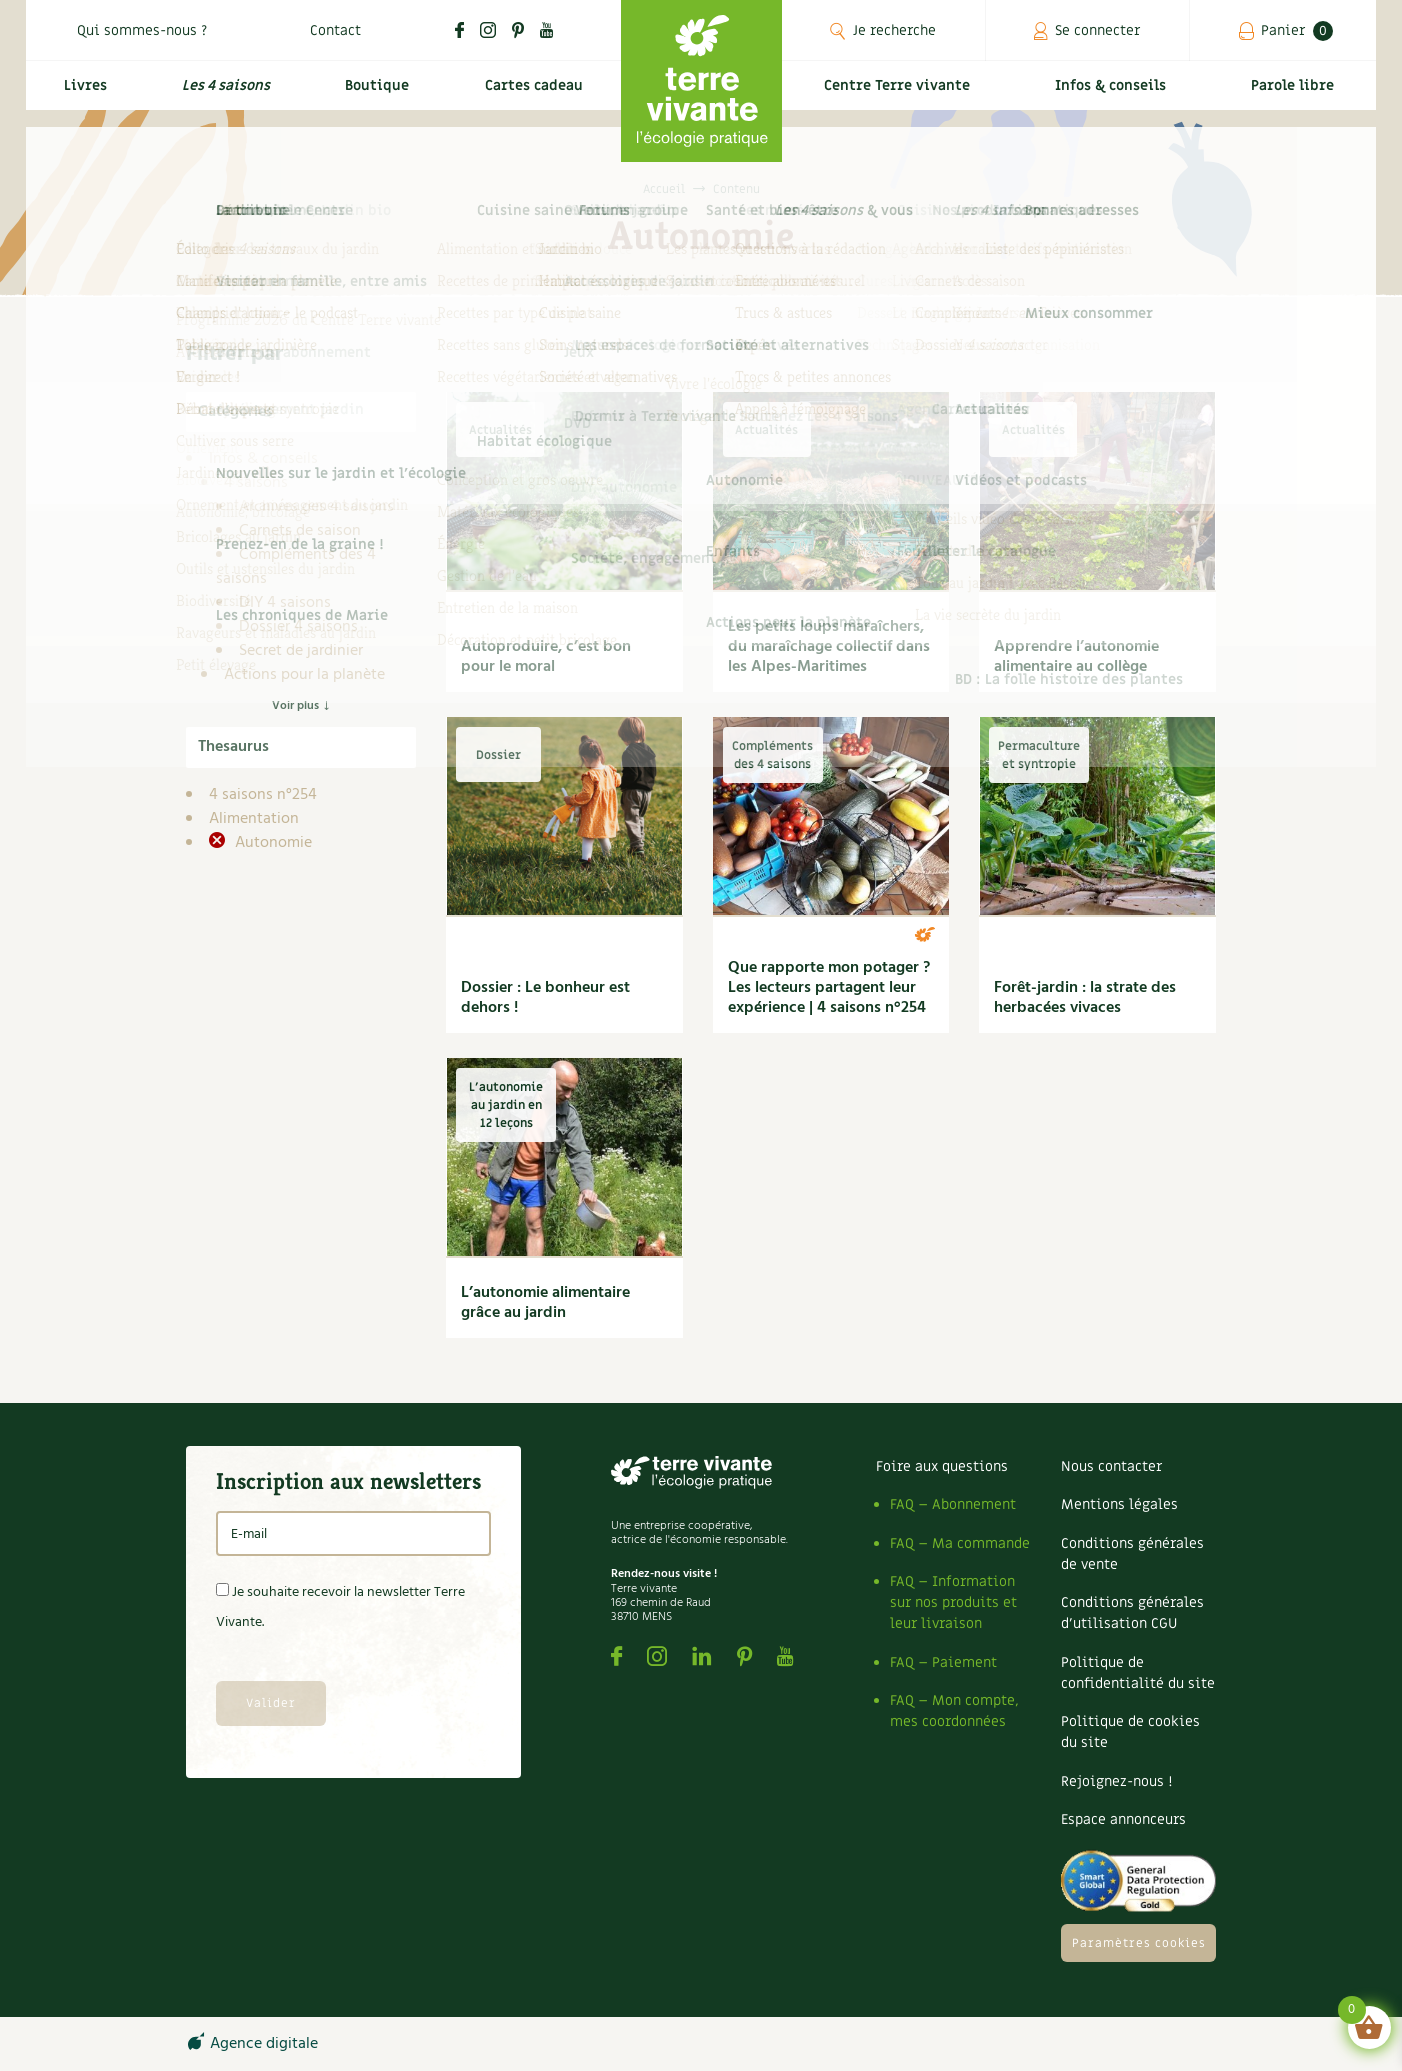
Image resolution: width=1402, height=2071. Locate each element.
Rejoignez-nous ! (1116, 1781)
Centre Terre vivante (901, 96)
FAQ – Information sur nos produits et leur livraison (953, 1602)
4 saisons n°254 (263, 795)
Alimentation (254, 819)
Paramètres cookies (1139, 1943)
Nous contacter (1111, 1466)
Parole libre (1296, 96)
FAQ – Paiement (943, 1662)
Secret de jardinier (301, 651)
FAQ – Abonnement (953, 1504)
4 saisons (256, 483)
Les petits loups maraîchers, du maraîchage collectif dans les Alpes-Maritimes (829, 647)
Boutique (372, 96)
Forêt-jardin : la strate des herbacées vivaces (1085, 998)
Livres (80, 96)
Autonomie (271, 843)
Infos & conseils (1119, 96)
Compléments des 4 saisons (296, 567)
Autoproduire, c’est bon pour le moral (546, 657)
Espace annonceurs (1123, 1819)
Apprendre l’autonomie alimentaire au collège (1076, 657)
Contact (335, 30)
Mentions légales (1119, 1504)
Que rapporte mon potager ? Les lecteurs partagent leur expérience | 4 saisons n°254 (829, 988)
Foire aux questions (942, 1466)
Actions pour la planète (304, 675)
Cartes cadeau (530, 96)
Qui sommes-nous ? (142, 30)
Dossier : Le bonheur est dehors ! (545, 998)
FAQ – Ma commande (960, 1543)
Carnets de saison (300, 531)
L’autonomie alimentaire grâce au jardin (545, 1303)
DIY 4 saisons (285, 603)
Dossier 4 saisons (298, 627)
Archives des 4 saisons (316, 507)
